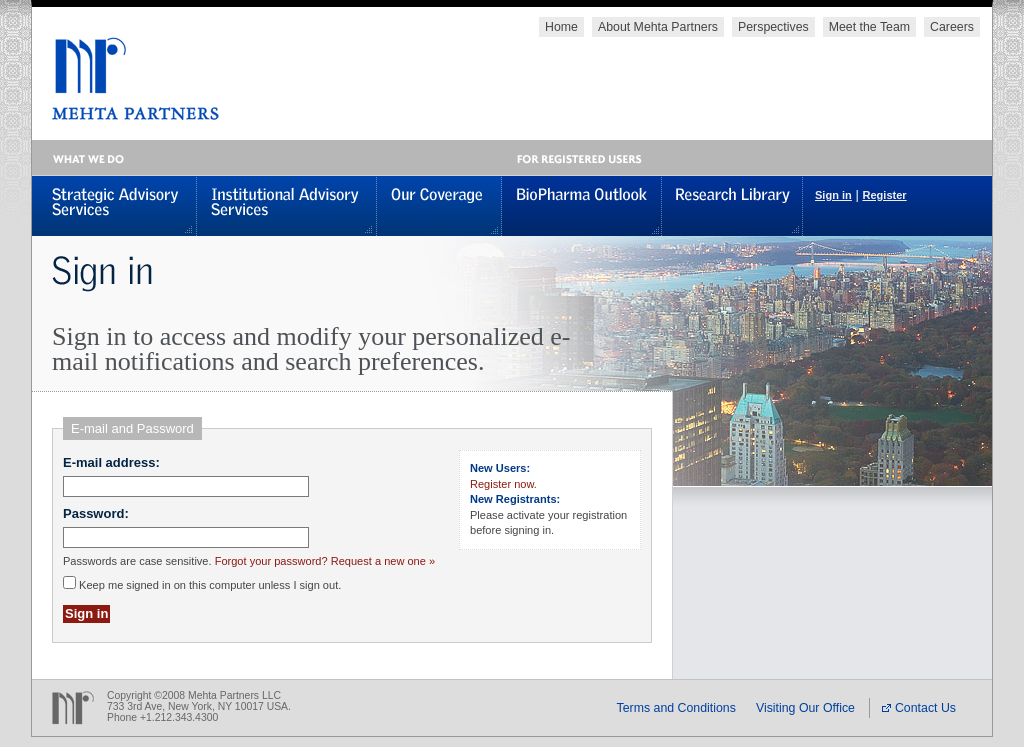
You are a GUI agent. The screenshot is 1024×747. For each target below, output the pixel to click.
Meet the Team (869, 27)
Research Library (732, 205)
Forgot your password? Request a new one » (325, 561)
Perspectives (773, 27)
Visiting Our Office (805, 708)
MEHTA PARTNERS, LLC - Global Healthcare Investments (125, 78)
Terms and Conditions (676, 708)
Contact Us (919, 708)
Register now (502, 484)
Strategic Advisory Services (114, 205)
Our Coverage (439, 205)
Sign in (833, 195)
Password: (96, 513)
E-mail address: (111, 462)
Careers (952, 27)
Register (884, 195)
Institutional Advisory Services (287, 205)
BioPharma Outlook (582, 205)
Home (561, 27)
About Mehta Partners (658, 27)
